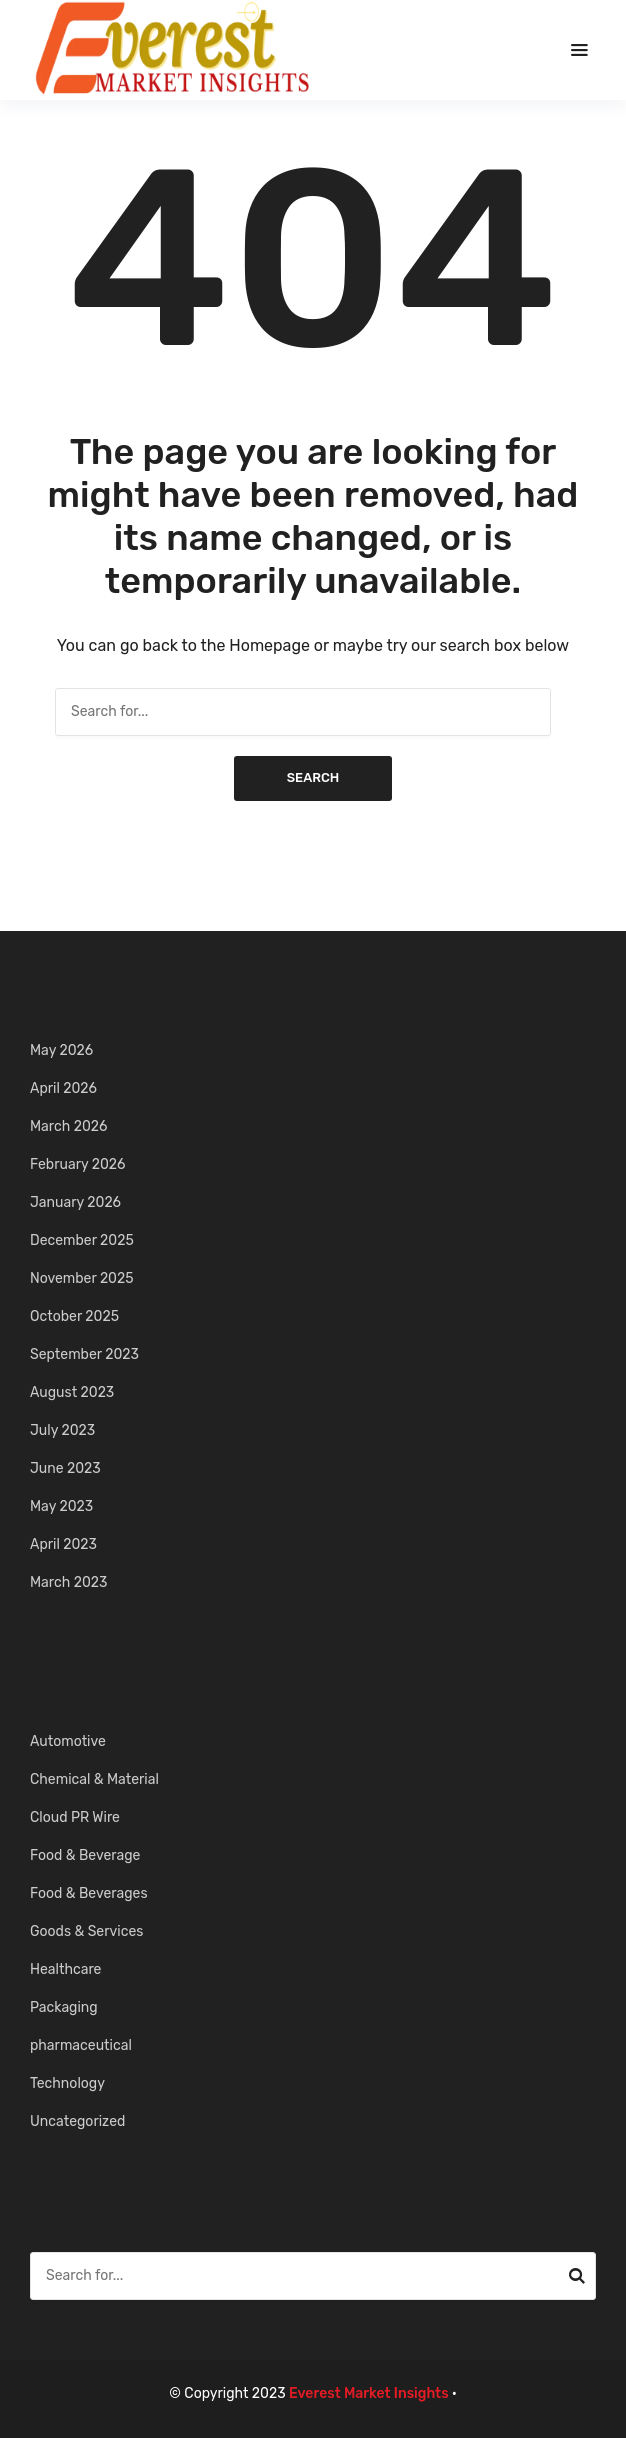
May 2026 (61, 1050)
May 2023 (61, 1506)
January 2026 (75, 1202)
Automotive (68, 1741)
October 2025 (74, 1316)
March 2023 (68, 1582)
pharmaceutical (81, 2045)
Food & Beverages (89, 1893)
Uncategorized (77, 2121)
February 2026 (78, 1164)
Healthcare (65, 1969)
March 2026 (68, 1126)
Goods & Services (86, 1931)
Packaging (64, 2007)
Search (313, 777)
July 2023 (62, 1430)
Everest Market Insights (369, 2393)
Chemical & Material (94, 1779)
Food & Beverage (85, 1855)
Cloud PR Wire (75, 1817)
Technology (67, 2083)
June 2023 (65, 1468)
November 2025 (82, 1278)
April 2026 (63, 1088)
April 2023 (63, 1544)
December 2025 (82, 1240)
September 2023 (84, 1354)
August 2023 (72, 1392)
